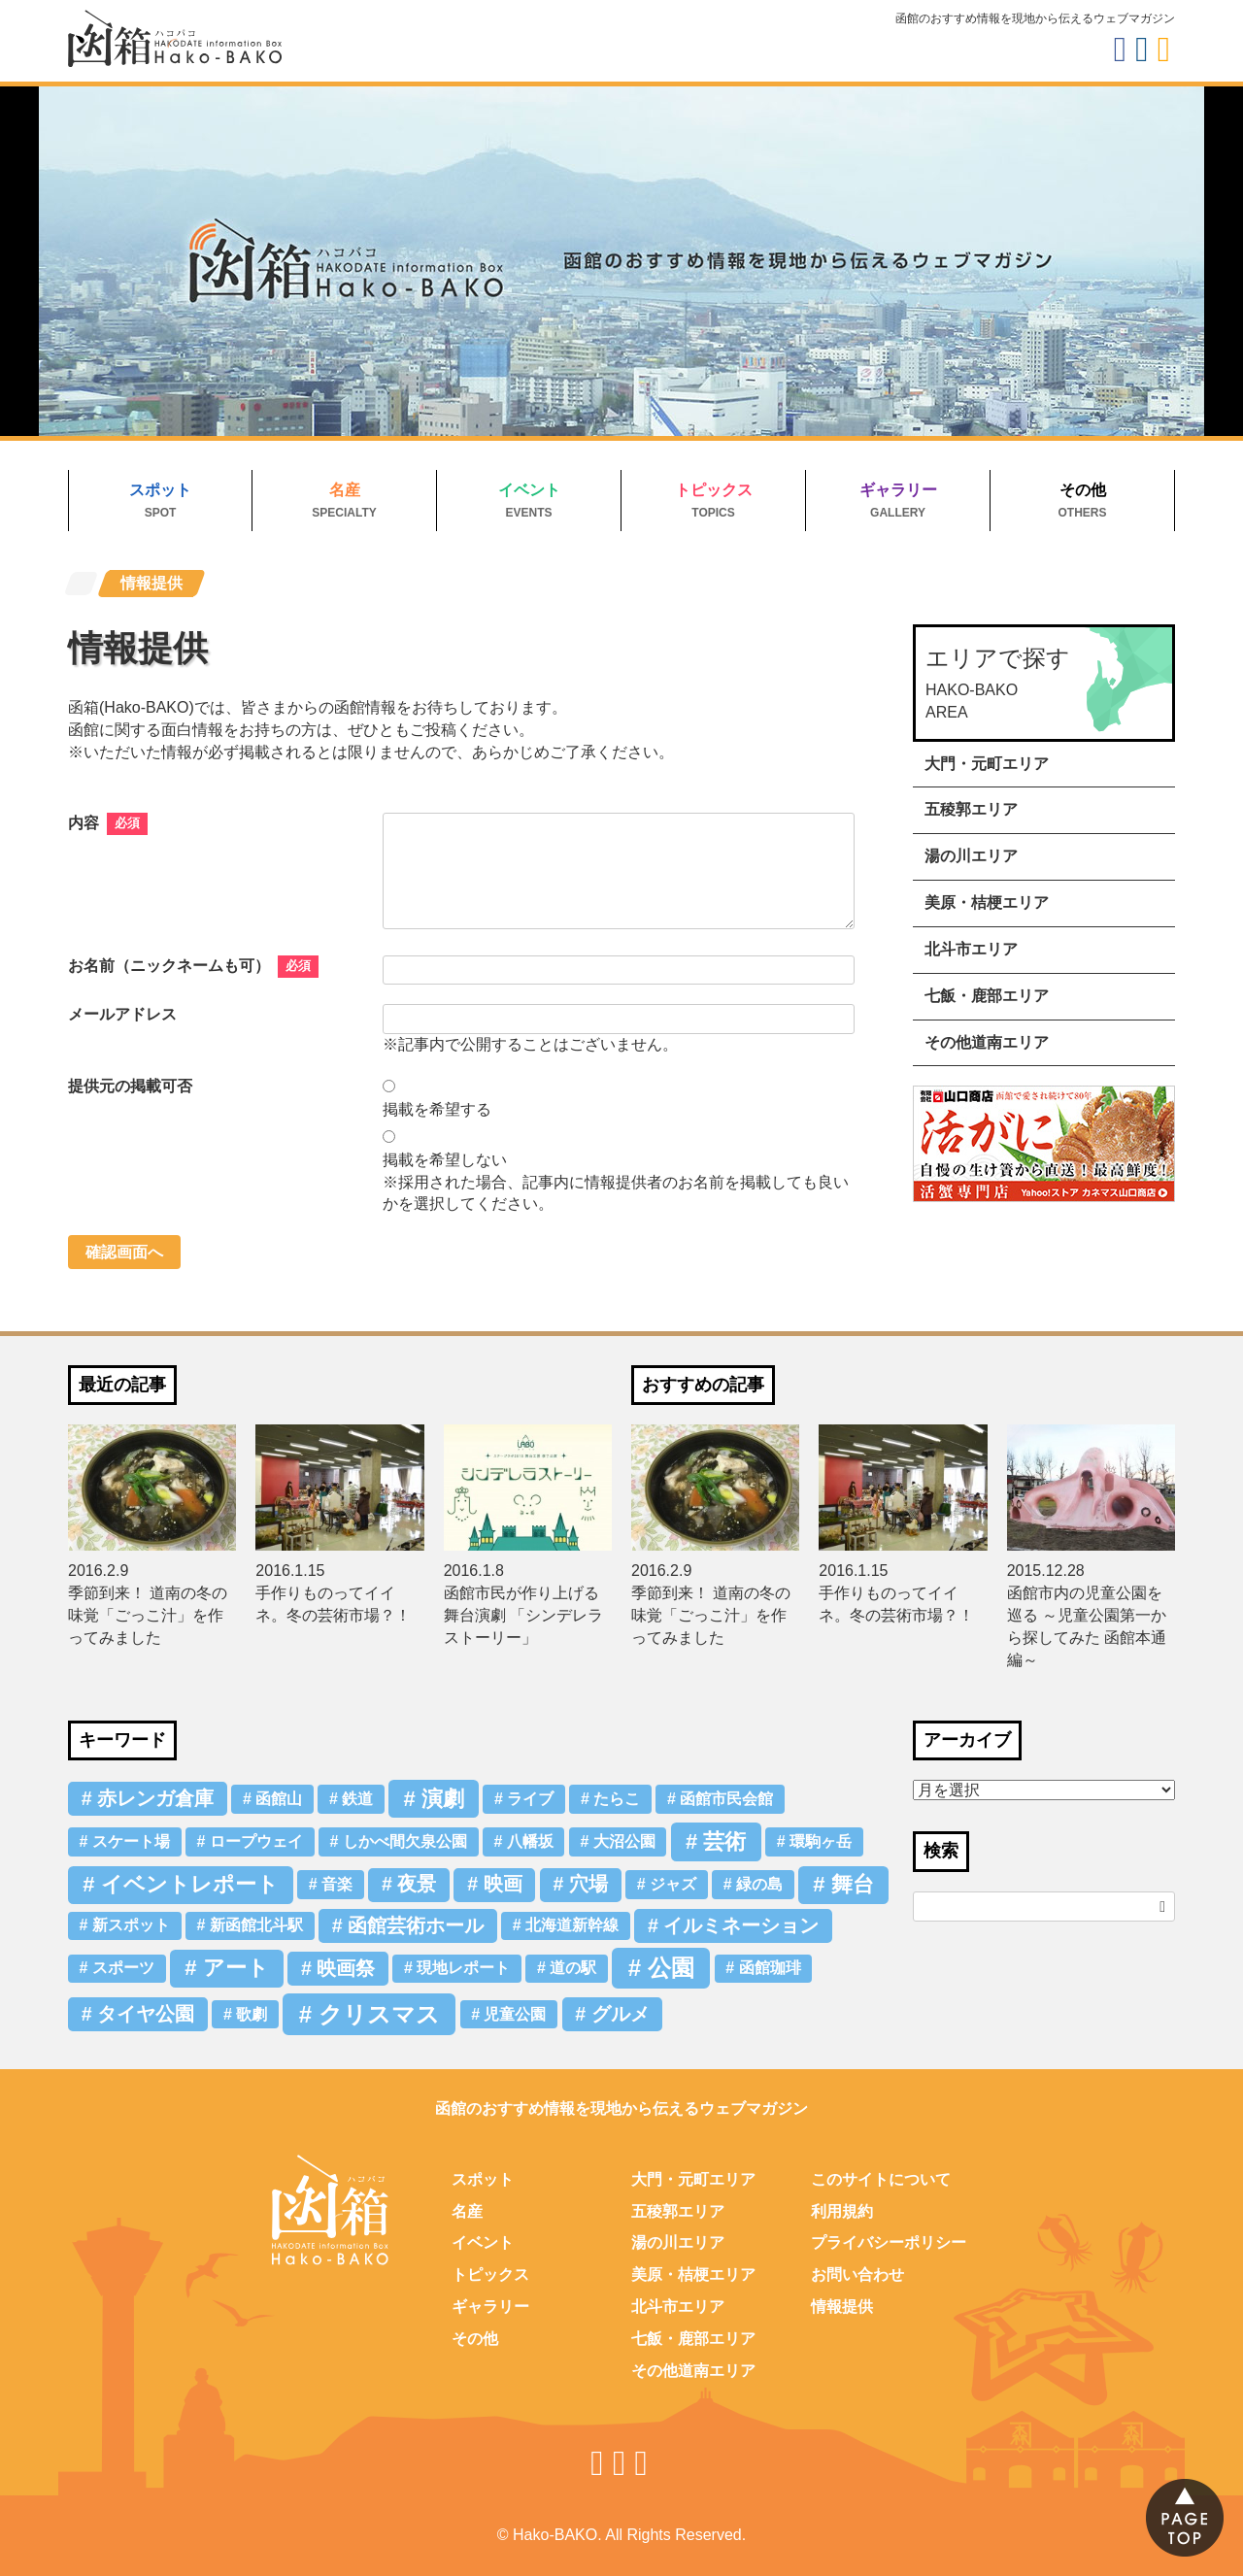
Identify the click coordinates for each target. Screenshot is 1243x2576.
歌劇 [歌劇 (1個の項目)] (251, 2014)
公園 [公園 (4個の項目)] (671, 1968)
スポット (160, 490)
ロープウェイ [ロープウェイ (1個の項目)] (256, 1841)
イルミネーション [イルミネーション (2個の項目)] (741, 1925)
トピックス (714, 490)
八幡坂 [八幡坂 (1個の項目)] (530, 1841)
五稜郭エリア (971, 809)
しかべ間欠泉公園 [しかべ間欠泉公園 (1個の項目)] (405, 1841)
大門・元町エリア (986, 763)
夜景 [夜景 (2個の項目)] (416, 1883)
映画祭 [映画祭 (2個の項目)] (346, 1968)
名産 (344, 490)
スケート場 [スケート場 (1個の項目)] (131, 1841)
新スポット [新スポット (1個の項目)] (131, 1925)
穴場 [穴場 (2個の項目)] (588, 1883)
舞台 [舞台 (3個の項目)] (852, 1884)
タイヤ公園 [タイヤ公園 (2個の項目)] (145, 2013)
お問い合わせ (857, 2274)
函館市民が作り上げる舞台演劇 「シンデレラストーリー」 (523, 1615)
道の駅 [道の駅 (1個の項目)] (573, 1967)
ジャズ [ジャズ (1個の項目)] (673, 1884)
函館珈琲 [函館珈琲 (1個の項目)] (770, 1967)
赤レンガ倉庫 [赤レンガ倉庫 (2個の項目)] (155, 1798)
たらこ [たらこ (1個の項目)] (616, 1798)
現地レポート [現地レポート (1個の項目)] (463, 1967)
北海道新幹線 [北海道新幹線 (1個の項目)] (572, 1925)
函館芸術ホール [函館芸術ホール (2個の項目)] (416, 1925)
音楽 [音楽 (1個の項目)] (337, 1884)
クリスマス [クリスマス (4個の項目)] (379, 2014)
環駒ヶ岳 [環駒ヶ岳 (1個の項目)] (820, 1841)
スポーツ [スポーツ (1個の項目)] (123, 1967)
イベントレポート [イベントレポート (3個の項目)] (190, 1884)
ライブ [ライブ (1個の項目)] (530, 1798)
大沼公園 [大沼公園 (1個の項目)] (624, 1841)
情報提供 (842, 2306)
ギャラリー (898, 490)
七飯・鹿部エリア (986, 995)
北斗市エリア (971, 949)
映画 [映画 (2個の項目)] (503, 1883)
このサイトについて (881, 2179)
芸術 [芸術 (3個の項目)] (724, 1841)
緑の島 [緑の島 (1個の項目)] (759, 1884)
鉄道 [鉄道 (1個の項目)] (357, 1798)
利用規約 (842, 2211)
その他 (1082, 490)
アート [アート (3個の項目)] (236, 1968)
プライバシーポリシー (888, 2242)
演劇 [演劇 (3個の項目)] (442, 1799)
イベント (529, 490)
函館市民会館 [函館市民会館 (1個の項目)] (726, 1798)
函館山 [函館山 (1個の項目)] (278, 1798)
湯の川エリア (971, 856)
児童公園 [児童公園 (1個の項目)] (515, 2014)
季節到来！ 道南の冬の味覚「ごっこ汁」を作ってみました (147, 1615)
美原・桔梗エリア (986, 902)
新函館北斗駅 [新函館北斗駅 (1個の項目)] (256, 1925)
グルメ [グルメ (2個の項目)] (620, 2013)
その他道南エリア (986, 1042)
